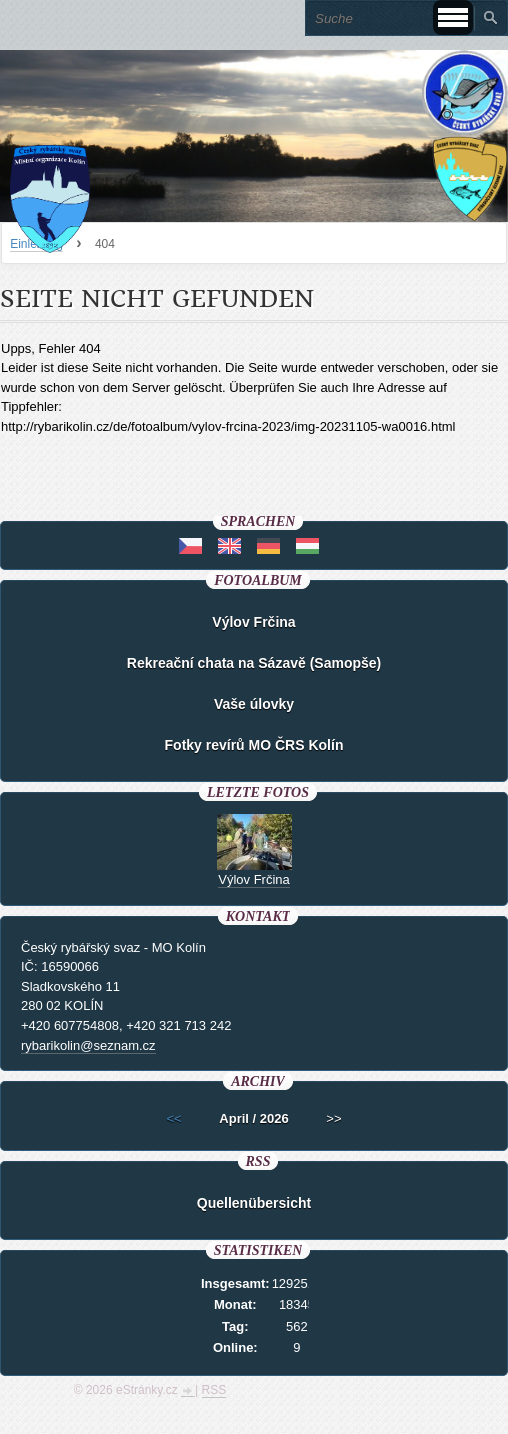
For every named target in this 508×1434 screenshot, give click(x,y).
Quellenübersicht (254, 1203)
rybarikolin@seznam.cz (88, 1045)
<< (173, 1118)
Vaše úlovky (254, 704)
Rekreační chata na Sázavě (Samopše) (254, 663)
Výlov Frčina (253, 622)
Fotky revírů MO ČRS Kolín (254, 745)
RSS (214, 1390)
